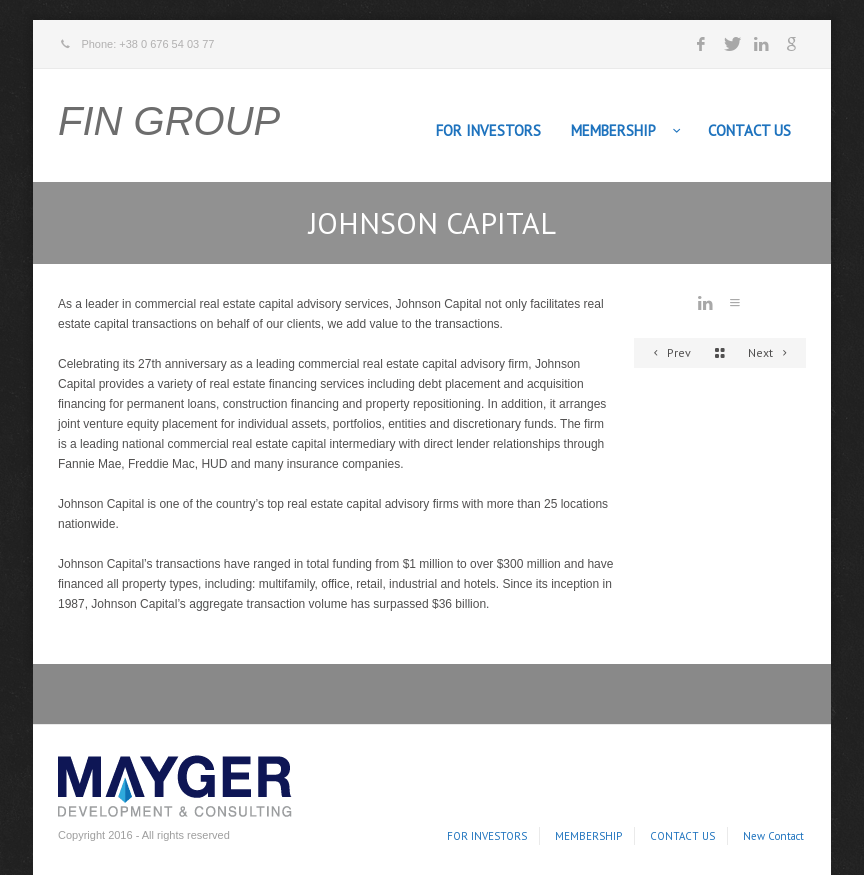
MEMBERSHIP (613, 130)
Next (770, 352)
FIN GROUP (169, 121)
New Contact (773, 836)
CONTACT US (749, 130)
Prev (669, 352)
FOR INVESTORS (488, 130)
